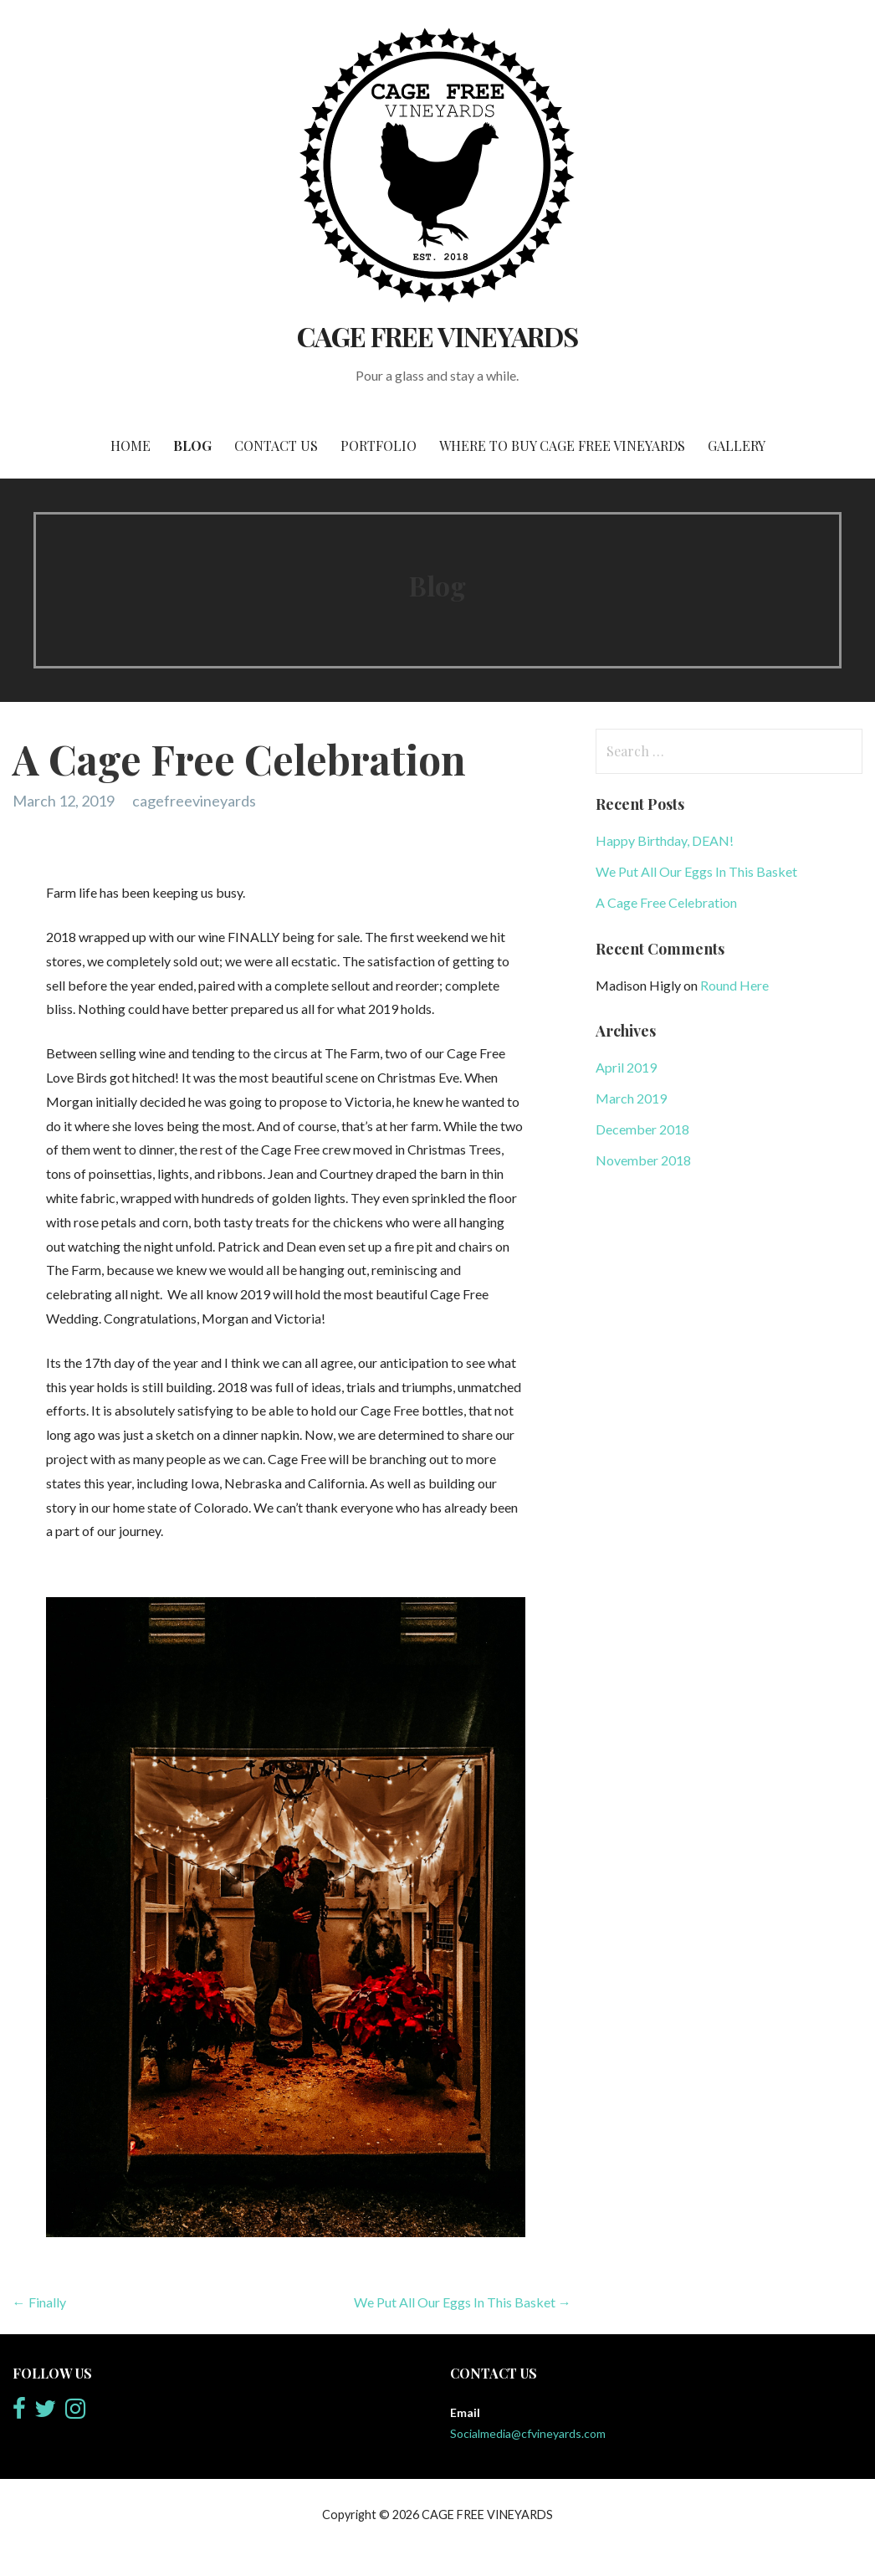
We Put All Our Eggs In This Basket (696, 871)
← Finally (39, 2302)
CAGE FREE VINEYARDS (437, 336)
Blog (192, 445)
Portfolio (378, 445)
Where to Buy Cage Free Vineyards (562, 445)
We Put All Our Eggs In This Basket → (462, 2302)
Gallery (736, 445)
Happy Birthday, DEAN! (665, 840)
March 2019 (631, 1098)
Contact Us (276, 445)
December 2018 (642, 1129)
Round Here (734, 985)
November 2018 (643, 1160)
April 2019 (626, 1067)
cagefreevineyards (194, 800)
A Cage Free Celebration (666, 902)
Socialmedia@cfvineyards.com (528, 2433)
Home (130, 445)
